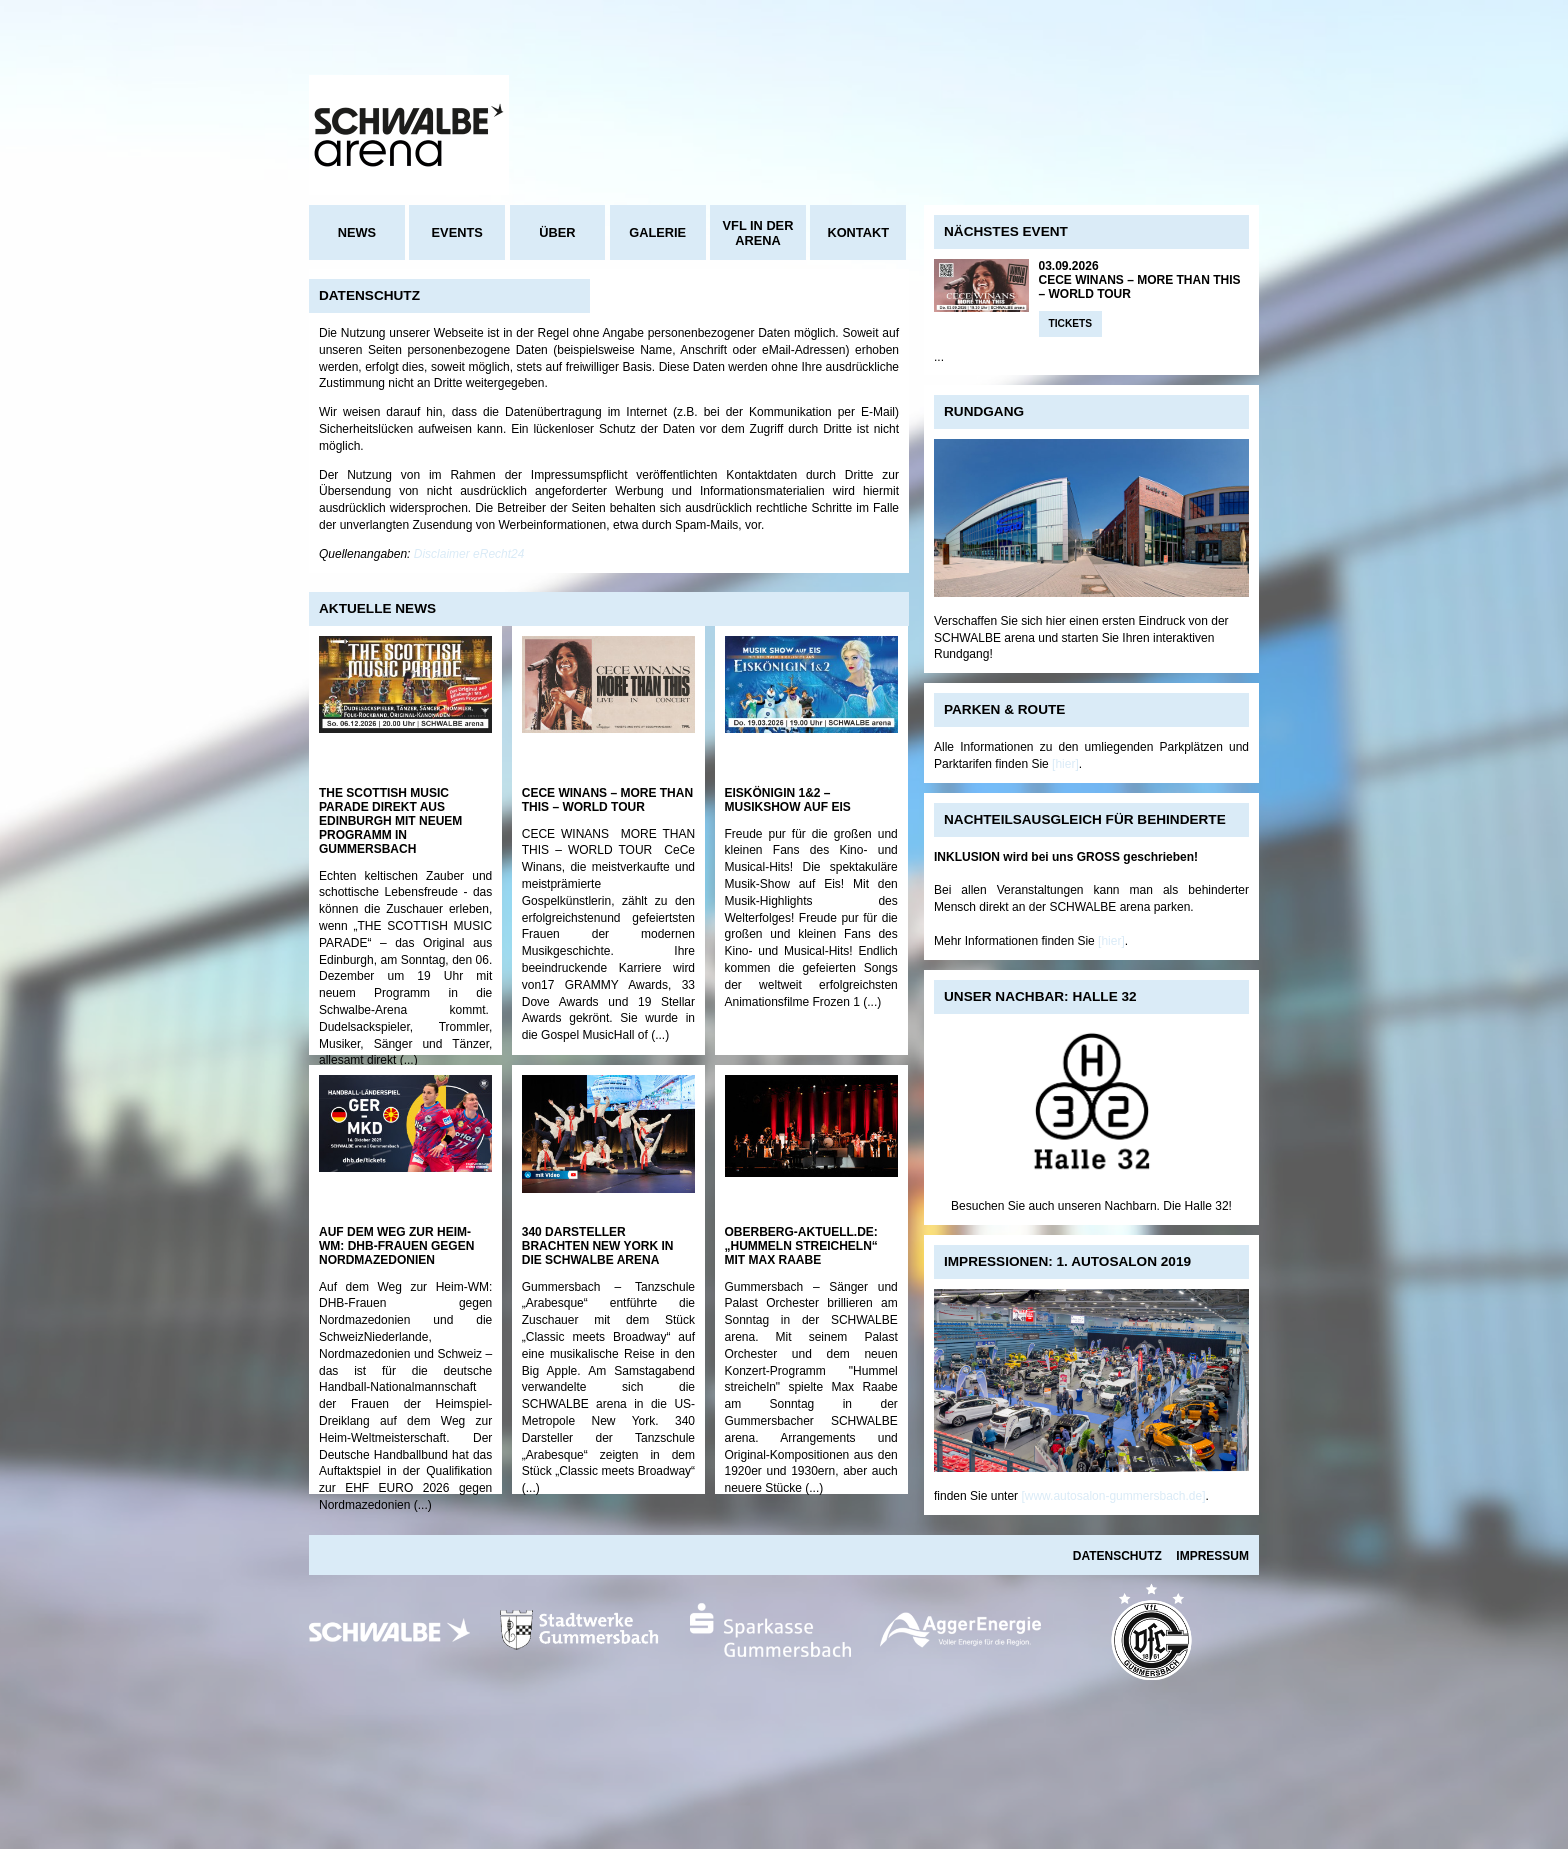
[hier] (1065, 764)
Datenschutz (1117, 1556)
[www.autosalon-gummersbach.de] (1113, 1496)
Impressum (1212, 1556)
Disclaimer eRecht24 (469, 554)
